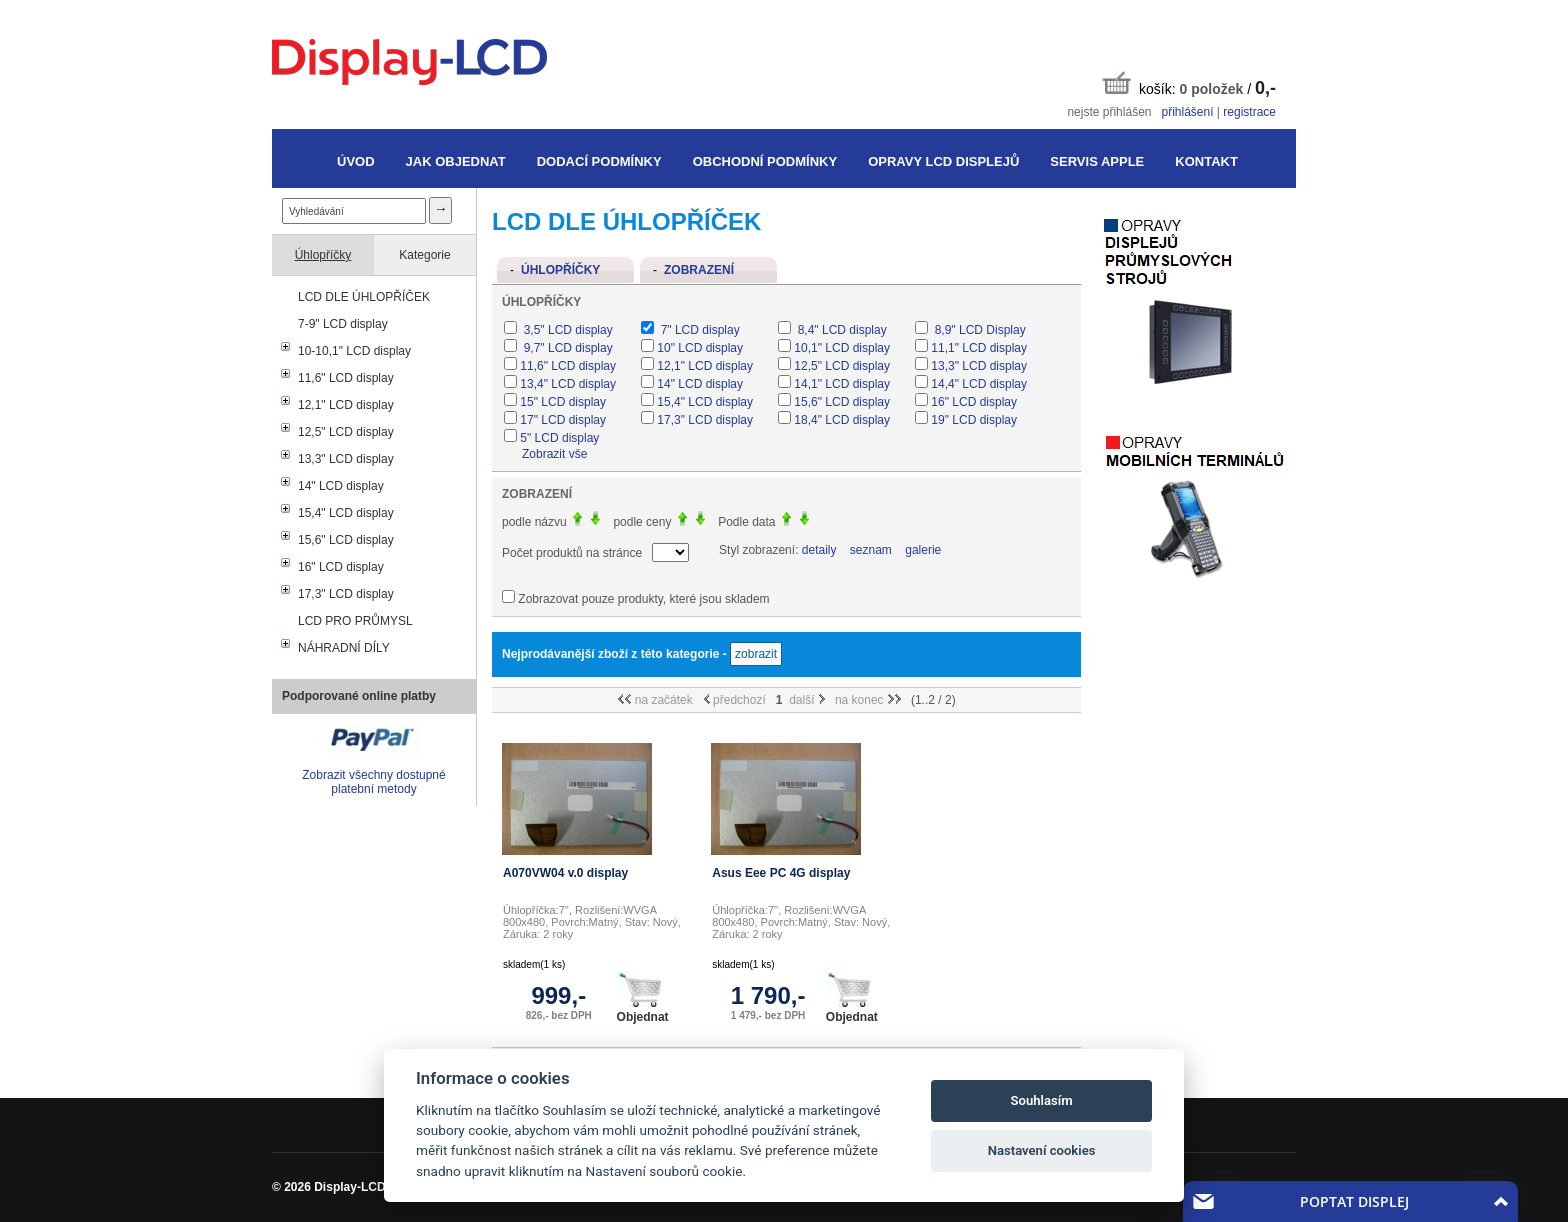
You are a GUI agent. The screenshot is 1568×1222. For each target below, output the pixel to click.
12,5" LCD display (346, 432)
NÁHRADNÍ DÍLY (344, 648)
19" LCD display (974, 420)
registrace (1249, 112)
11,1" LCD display (979, 348)
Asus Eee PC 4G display (781, 873)
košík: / (1189, 84)
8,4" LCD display (840, 330)
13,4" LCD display (568, 384)
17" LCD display (563, 420)
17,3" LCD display (346, 594)
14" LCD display (341, 486)
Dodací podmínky (599, 161)
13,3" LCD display (346, 459)
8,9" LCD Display (978, 330)
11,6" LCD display (346, 378)
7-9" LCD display (343, 324)
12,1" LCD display (346, 405)
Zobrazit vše (554, 454)
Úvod (356, 161)
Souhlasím (1042, 1100)
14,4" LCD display (979, 384)
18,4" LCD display (842, 420)
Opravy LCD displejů (943, 161)
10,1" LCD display (842, 348)
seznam (871, 550)
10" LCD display (700, 348)
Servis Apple (1097, 161)
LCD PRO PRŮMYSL (355, 621)
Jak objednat (456, 161)
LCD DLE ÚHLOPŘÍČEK (364, 297)
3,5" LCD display (566, 330)
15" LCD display (563, 402)
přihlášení (1187, 112)
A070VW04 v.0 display (565, 873)
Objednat (643, 998)
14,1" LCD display (842, 384)
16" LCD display (341, 567)
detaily (819, 550)
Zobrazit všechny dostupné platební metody (373, 782)
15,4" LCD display (346, 513)
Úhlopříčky (323, 255)
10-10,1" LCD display (354, 351)
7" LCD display (698, 330)
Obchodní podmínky (765, 161)
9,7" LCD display (566, 348)
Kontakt (1206, 161)
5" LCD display (559, 438)
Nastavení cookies (1042, 1150)
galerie (923, 550)
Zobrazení (699, 270)
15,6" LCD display (346, 540)
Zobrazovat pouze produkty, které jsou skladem (643, 599)
